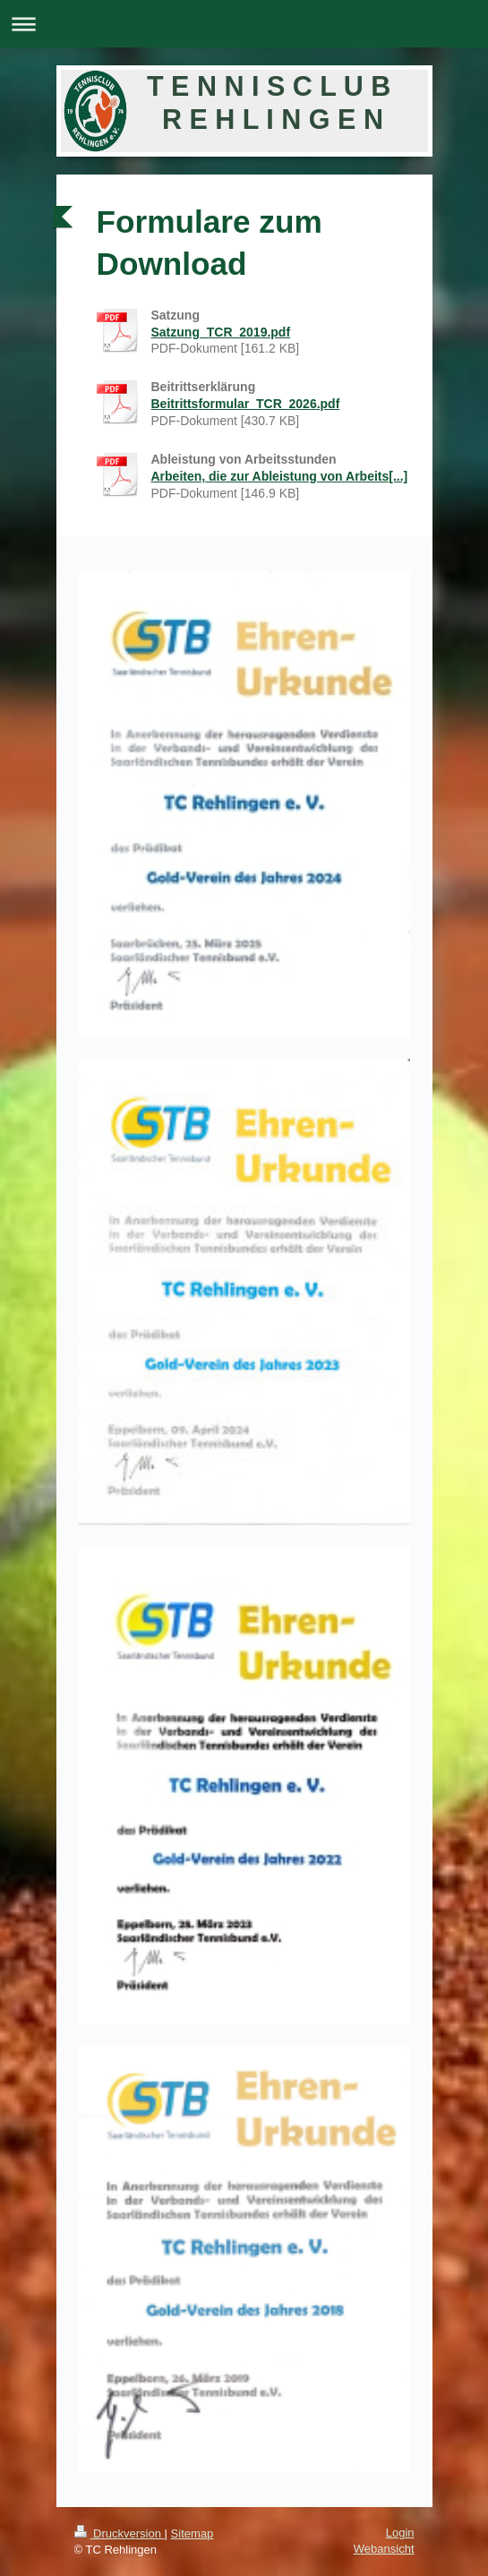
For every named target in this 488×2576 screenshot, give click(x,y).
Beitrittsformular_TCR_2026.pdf (245, 404)
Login (400, 2532)
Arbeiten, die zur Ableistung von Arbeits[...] (279, 476)
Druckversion (119, 2533)
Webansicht (384, 2548)
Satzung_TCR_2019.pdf (221, 332)
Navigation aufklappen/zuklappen (244, 23)
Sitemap (192, 2533)
